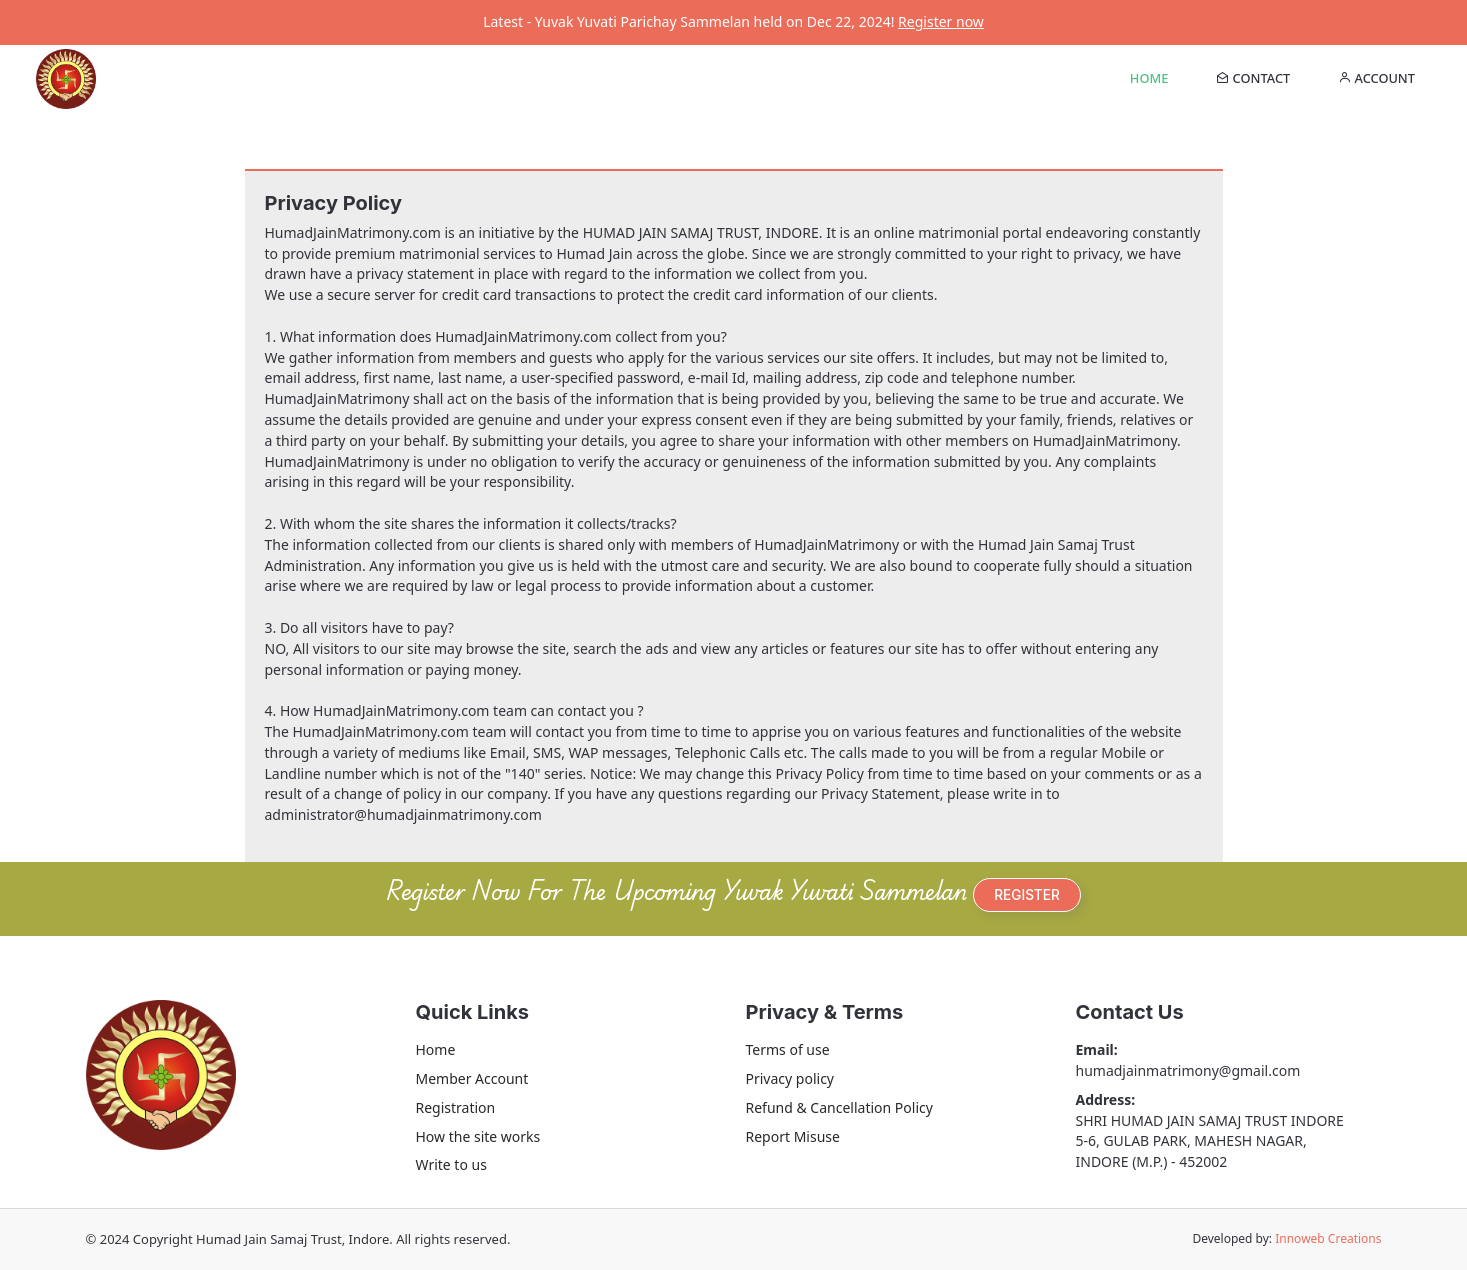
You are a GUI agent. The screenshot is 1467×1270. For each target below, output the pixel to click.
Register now (941, 21)
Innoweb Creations (1328, 1238)
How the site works (478, 1136)
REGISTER (1026, 895)
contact (1253, 78)
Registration (456, 1107)
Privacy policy (790, 1078)
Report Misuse (793, 1136)
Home (1149, 78)
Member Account (472, 1078)
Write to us (451, 1164)
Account (1376, 78)
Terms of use (788, 1049)
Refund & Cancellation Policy (839, 1107)
